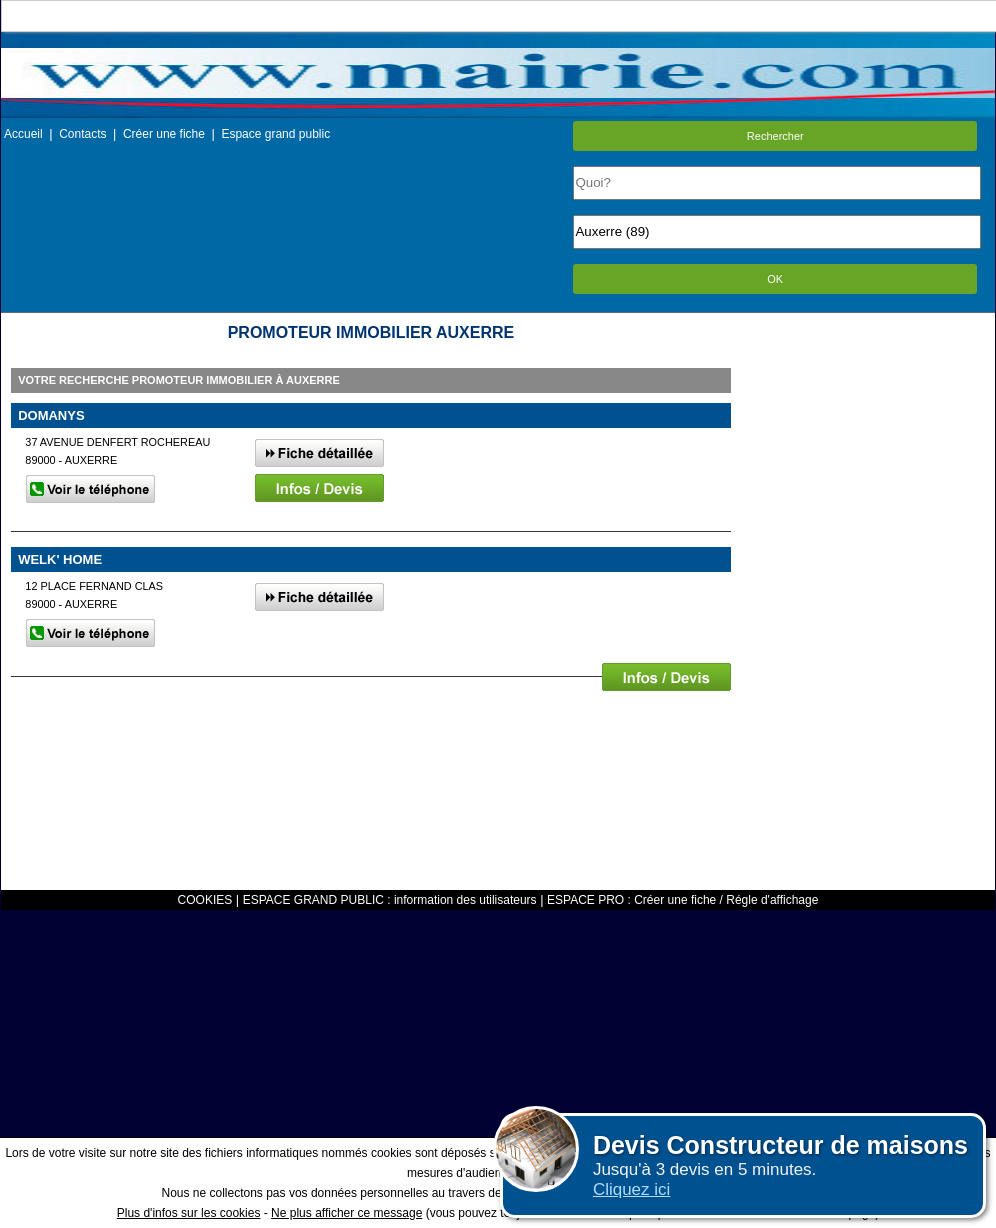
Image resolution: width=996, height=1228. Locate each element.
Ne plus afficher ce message (346, 1213)
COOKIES (205, 900)
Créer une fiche (164, 134)
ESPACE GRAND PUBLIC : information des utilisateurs (390, 900)
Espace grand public (275, 134)
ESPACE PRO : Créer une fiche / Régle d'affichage (682, 900)
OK (775, 279)
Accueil (23, 134)
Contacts (82, 134)
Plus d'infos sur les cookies (189, 1213)
